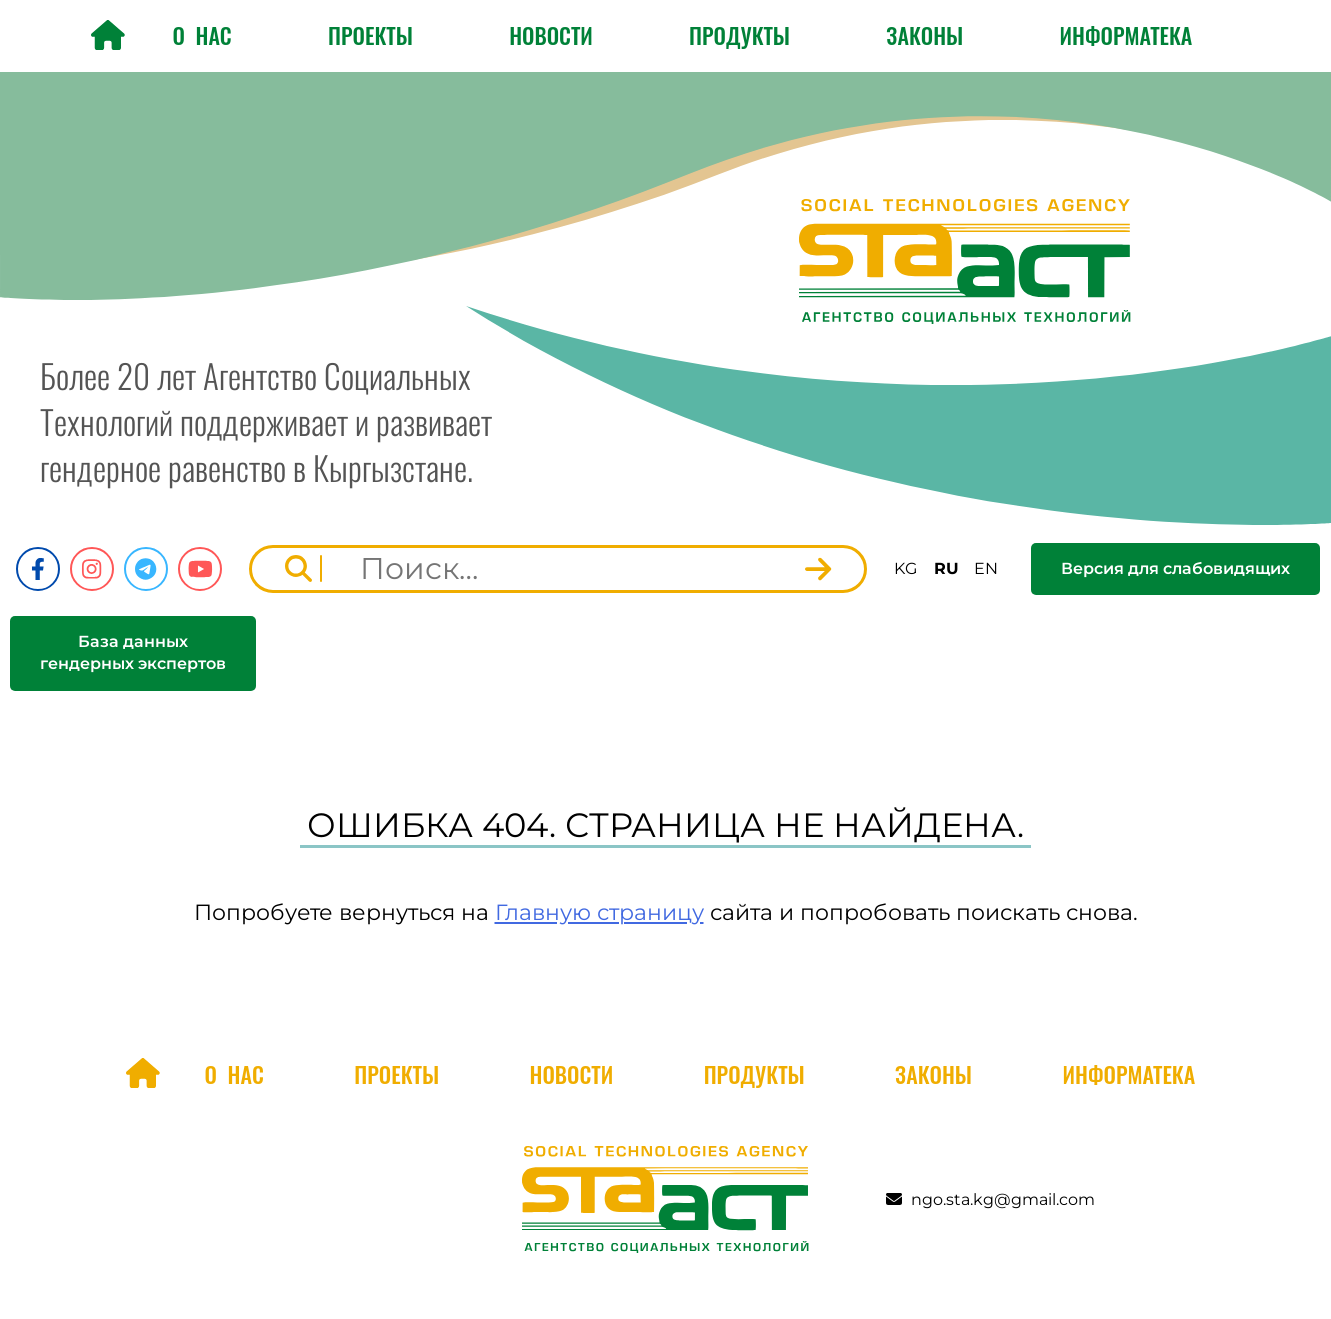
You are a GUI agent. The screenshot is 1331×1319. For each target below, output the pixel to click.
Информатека (1126, 35)
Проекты (370, 35)
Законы (924, 35)
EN (986, 568)
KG (905, 568)
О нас (201, 35)
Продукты (739, 35)
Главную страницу (599, 912)
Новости (551, 35)
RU (946, 568)
